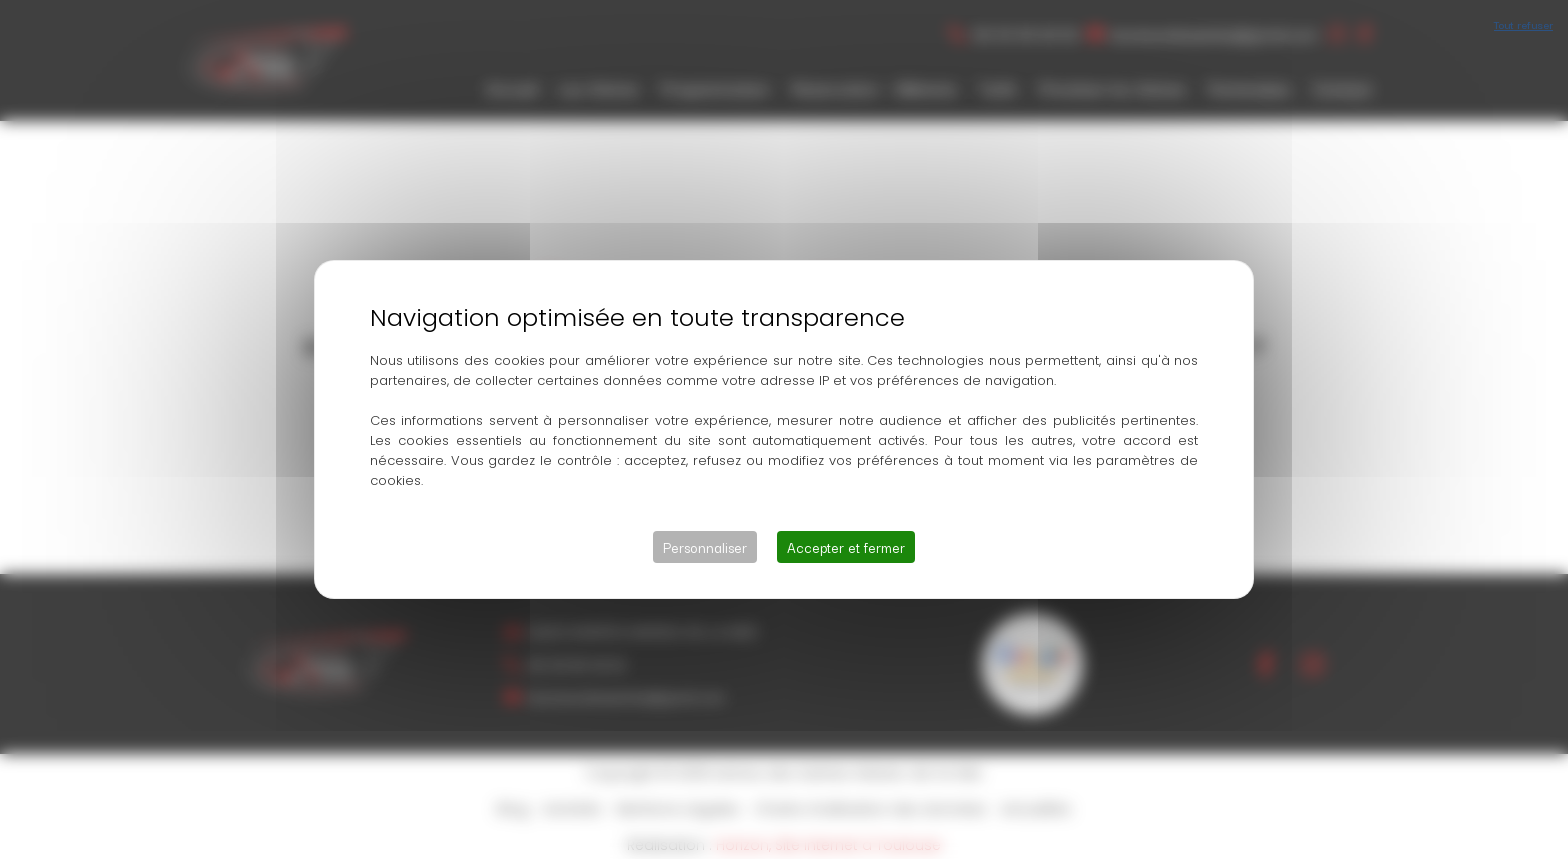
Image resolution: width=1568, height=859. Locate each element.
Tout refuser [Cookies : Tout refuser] (1523, 24)
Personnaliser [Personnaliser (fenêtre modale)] (705, 547)
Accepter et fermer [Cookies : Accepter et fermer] (846, 547)
